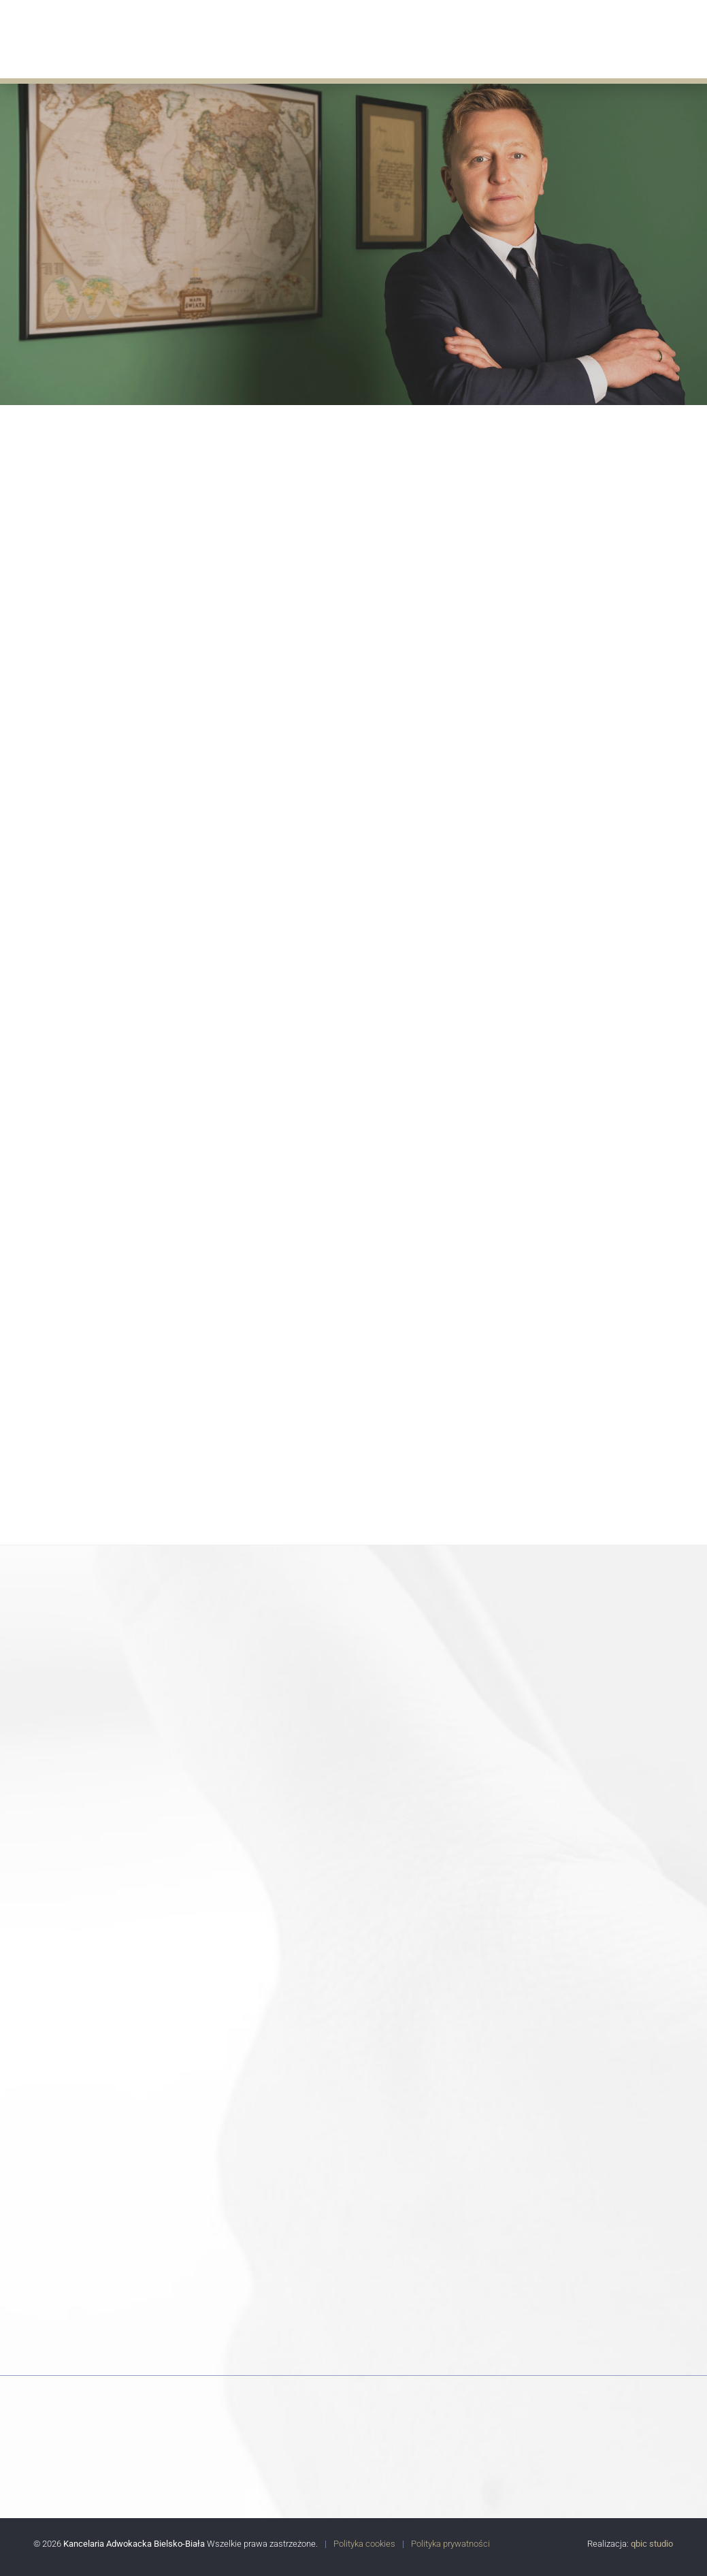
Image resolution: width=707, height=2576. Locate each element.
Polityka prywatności (450, 2544)
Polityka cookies (364, 2544)
